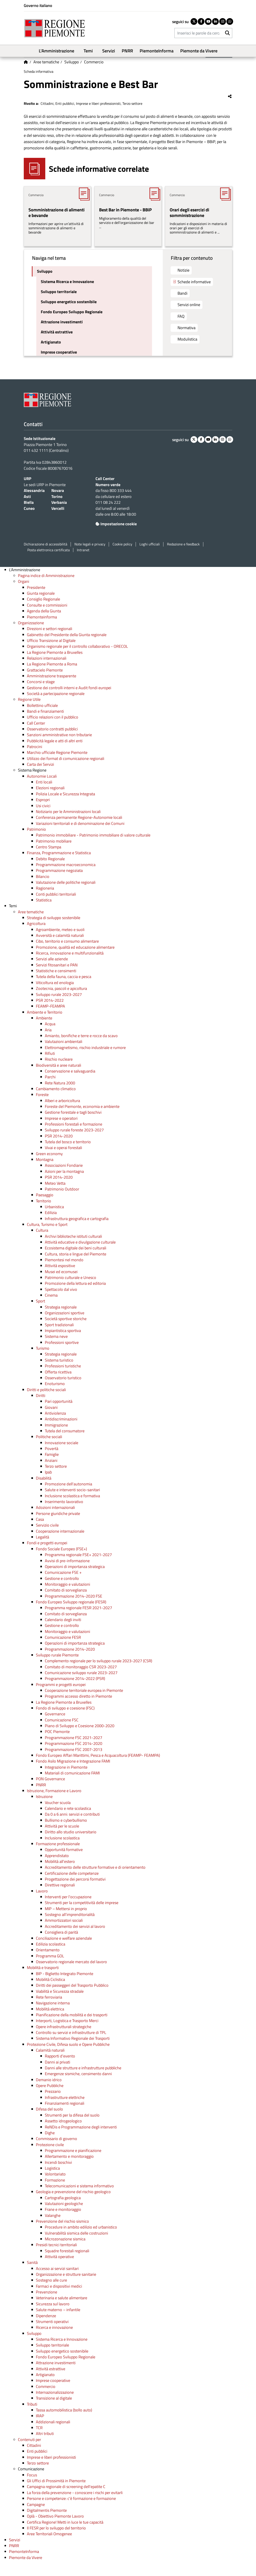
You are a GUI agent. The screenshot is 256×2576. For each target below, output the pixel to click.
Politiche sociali (49, 1442)
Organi (23, 582)
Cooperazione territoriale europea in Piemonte (84, 1697)
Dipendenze (46, 2326)
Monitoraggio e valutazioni (67, 1590)
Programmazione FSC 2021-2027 (73, 1745)
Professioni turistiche (63, 1371)
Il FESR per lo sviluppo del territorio (56, 2540)
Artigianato (51, 342)
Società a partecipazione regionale (56, 694)
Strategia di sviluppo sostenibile (53, 920)
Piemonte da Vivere (198, 50)
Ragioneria (45, 890)
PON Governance (50, 1786)
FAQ (181, 316)
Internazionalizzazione (55, 2403)
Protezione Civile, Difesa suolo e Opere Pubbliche (68, 2053)
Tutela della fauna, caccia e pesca (63, 979)
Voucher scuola (58, 1810)
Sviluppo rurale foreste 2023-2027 (74, 1133)
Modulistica (187, 339)
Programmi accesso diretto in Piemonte (78, 1703)
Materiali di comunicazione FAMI (72, 1780)
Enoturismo (55, 1389)
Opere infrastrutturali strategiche (63, 2035)
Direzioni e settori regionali (49, 629)
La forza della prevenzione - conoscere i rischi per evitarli (75, 2504)
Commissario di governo (56, 2148)
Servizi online (189, 305)
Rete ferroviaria (49, 2006)
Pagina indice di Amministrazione (46, 576)
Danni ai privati (57, 2071)
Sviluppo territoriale (59, 292)
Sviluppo (44, 271)
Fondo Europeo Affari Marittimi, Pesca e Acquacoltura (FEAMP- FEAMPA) (98, 1762)
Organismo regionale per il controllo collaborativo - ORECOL (77, 647)
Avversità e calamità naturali (60, 938)
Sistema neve (56, 1341)
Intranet (83, 550)
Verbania (59, 502)
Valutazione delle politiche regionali (65, 884)
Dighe (50, 2142)
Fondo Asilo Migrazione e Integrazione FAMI (73, 1768)
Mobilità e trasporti (43, 1976)
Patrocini (34, 748)
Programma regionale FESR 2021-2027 (78, 1614)
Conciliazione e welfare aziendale (64, 1946)
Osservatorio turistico (63, 1382)
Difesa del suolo (49, 2118)
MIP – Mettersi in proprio (66, 1916)
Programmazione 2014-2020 (70, 1655)
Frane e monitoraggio (63, 2219)
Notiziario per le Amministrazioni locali (68, 813)
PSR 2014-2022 (50, 1003)
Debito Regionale (50, 860)
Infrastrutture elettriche (65, 2106)
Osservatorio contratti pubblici (52, 730)
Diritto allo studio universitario (70, 1839)
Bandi (182, 293)
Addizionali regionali (53, 2433)
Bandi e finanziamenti (45, 712)
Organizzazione (31, 623)
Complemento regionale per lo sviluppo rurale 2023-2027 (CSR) (98, 1667)
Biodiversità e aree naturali (58, 1068)
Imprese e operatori (61, 1121)
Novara (57, 490)
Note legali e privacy (89, 544)
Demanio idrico (49, 2089)
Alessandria (34, 490)
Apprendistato (57, 1863)
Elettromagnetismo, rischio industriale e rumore (85, 1050)
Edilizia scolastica (50, 1952)
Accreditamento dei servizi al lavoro (75, 1934)
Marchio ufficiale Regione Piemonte (57, 754)
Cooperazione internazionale (60, 1537)
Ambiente (44, 1021)
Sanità (32, 2272)
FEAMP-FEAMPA (50, 1009)
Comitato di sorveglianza (66, 1596)
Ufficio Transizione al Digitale (51, 641)
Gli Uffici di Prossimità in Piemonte (56, 2492)
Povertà (51, 1454)
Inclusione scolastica (62, 1845)
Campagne (36, 2516)
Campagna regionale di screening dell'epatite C (66, 2498)
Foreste (42, 1098)
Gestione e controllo (62, 1584)
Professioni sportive (62, 1347)
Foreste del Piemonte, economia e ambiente (82, 1110)
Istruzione (44, 1804)
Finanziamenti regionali (64, 2112)
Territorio (43, 1204)
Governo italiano (38, 5)
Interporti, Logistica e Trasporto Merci (67, 2029)
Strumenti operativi (52, 2332)
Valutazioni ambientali (63, 1044)
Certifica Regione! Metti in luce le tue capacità (65, 2534)
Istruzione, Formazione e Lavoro (54, 1798)
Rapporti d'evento (60, 2065)
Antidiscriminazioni (61, 1424)
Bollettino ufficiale (42, 706)
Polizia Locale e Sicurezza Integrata (65, 795)
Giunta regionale (41, 593)
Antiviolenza (55, 1418)
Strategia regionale (61, 1311)
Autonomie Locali (42, 777)
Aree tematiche (31, 914)
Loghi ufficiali (149, 544)
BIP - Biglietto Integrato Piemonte (64, 1982)
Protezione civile (50, 2154)
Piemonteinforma (42, 617)
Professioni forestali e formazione (73, 1127)
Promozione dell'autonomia (68, 1489)
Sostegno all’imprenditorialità (70, 1923)
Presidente (36, 587)
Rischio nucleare (59, 1062)
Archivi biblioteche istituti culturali (73, 1240)
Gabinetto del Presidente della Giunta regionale (66, 635)
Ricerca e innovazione (54, 2338)
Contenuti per (29, 2450)
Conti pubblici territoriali (56, 896)
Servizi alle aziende (52, 961)
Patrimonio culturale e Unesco (70, 1282)
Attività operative (59, 2267)
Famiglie (52, 1460)
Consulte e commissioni (47, 605)
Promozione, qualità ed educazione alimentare (75, 949)
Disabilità (43, 1483)
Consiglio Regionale (43, 599)
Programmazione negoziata (59, 872)
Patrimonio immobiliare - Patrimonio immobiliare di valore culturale (93, 837)
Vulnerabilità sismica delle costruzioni (76, 2243)
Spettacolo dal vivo (61, 1294)
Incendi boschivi (58, 2172)
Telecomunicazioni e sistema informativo (79, 2195)
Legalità (42, 1543)
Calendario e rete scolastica (68, 1816)
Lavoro (42, 1899)
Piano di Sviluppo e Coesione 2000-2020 (79, 1733)
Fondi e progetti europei (47, 1549)
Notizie (183, 270)
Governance (55, 1721)
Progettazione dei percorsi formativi (75, 1887)
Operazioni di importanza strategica (75, 1572)
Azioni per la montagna (64, 1175)
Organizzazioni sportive (64, 1317)
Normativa (186, 328)
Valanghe (53, 2225)
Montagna (44, 1163)
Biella (29, 502)
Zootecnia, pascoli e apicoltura (61, 991)
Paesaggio (44, 1199)
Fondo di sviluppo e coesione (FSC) (65, 1715)
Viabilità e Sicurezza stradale (60, 2000)
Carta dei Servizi (40, 765)
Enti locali (44, 783)
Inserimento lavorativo (64, 1507)
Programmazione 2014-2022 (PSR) (75, 1685)
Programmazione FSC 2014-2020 (73, 1750)
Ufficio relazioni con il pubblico (52, 718)
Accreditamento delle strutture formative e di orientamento (95, 1875)
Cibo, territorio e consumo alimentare (67, 943)
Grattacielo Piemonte (45, 670)
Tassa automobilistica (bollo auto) (64, 2421)
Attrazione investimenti (62, 322)
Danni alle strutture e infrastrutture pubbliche (83, 2077)
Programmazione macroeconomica (65, 866)
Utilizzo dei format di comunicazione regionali (65, 760)
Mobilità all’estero (60, 1869)
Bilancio (42, 878)
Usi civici (43, 807)
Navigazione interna (53, 2011)
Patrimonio (36, 831)
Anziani (51, 1466)
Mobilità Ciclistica (50, 1988)
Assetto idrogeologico (63, 2130)
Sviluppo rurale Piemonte (57, 1661)
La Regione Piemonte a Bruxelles (54, 653)
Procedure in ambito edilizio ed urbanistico (81, 2237)
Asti (27, 496)
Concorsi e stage (41, 682)
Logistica (52, 2178)
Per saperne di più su (57, 216)
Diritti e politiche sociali (46, 1394)
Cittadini (34, 2457)
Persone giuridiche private (58, 1519)
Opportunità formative (64, 1857)
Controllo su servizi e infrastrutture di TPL (71, 2041)
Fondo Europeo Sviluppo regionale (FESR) (71, 1608)
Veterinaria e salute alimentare (61, 2308)
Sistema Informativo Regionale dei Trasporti (73, 2047)
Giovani (51, 1412)
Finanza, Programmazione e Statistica (59, 855)
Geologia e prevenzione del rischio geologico (73, 2201)
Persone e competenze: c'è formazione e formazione (71, 2510)
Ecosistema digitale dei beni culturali (75, 1252)
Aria (48, 1033)
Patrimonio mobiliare (54, 843)
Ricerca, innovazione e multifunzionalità (70, 955)
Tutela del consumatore (65, 1436)
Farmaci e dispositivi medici (59, 2296)
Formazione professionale (58, 1851)
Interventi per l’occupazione (68, 1905)
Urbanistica (54, 1211)
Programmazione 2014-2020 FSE (73, 1602)
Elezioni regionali (50, 789)
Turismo (42, 1353)
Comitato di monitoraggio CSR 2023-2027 (81, 1673)
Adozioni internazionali (55, 1513)
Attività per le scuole (62, 1833)
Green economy (49, 1157)
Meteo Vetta (55, 1187)
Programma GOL (50, 1964)
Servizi (108, 50)
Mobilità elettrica (50, 2017)
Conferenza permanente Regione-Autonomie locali (79, 819)
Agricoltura (36, 926)
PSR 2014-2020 (59, 1139)
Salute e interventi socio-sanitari (72, 1495)
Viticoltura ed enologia (55, 985)
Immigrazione (56, 1430)
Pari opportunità (58, 1406)
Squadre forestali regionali (67, 2261)
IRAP (40, 2427)
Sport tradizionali (59, 1329)
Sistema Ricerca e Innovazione (67, 282)
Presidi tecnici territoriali (56, 2255)
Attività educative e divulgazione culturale (80, 1246)
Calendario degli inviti (63, 1626)
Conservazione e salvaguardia (70, 1074)
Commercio (45, 2397)
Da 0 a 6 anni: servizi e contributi (72, 1822)
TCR (39, 2439)
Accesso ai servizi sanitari (57, 2279)
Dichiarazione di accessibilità (45, 544)
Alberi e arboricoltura (62, 1104)
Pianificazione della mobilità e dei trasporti (71, 2023)
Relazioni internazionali (46, 659)
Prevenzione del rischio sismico (62, 2231)
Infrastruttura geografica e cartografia (76, 1222)
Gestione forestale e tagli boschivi (73, 1116)
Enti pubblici (37, 2462)
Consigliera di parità (61, 1940)
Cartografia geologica (63, 2207)
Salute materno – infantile (58, 2320)
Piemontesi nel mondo (64, 1264)
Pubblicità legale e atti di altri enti (54, 742)
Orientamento (48, 1958)
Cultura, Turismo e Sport (47, 1228)
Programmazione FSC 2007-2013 (73, 1756)
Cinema (51, 1299)
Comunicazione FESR (63, 1644)
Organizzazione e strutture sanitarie (66, 2284)
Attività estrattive (57, 332)
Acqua (50, 1026)
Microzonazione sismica (65, 2249)
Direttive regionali (60, 1893)
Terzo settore (56, 1472)
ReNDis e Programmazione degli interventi (81, 2136)
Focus (32, 2486)
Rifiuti (50, 1056)
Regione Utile (29, 700)
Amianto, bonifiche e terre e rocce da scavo (81, 1038)
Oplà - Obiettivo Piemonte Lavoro (55, 2528)
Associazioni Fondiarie (64, 1169)
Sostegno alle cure (51, 2290)
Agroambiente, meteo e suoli (60, 932)
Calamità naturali (50, 2059)
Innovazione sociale (61, 1448)
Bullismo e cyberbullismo (66, 1828)
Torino (57, 496)
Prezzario (53, 2101)
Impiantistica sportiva (63, 1335)
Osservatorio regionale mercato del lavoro (71, 1970)
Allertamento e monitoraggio (69, 2166)
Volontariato (55, 2184)
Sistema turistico (59, 1365)
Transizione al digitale (54, 2409)
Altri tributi (45, 2445)
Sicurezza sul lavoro (52, 2314)
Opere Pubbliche (49, 2094)
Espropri (43, 801)
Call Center (36, 724)
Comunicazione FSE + (63, 1578)
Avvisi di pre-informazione (67, 1567)
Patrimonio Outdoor (62, 1193)
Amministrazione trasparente (51, 676)
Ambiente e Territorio (44, 1015)
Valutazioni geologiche (64, 2213)
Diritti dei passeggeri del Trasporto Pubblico (72, 1994)
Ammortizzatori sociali (64, 1928)
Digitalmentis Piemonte (47, 2522)
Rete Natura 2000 (60, 1086)
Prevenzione (46, 2302)
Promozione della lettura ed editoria (75, 1288)
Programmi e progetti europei (61, 1691)
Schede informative (194, 282)
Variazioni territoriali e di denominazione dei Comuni (80, 825)
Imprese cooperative (59, 352)
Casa (40, 1525)
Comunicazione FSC (61, 1727)
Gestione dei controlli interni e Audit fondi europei (69, 688)
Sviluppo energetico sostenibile (69, 302)
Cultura (42, 1234)
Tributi (32, 2415)
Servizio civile (47, 1531)
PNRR (127, 50)
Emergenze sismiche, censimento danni (78, 2083)
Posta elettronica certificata (48, 550)
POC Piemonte (57, 1738)
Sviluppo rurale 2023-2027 (59, 997)
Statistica (44, 902)
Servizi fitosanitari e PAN (57, 967)
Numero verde (107, 485)
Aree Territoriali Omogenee (49, 2545)
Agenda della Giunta (44, 611)
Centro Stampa (48, 848)
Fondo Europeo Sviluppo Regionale (71, 312)
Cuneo (29, 508)
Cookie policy (122, 544)
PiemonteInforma (157, 50)
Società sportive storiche (66, 1323)
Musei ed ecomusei (61, 1276)
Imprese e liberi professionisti (51, 2468)
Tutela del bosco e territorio (68, 1145)
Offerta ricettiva (58, 1377)
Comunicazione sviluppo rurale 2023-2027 (81, 1679)
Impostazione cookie (116, 524)
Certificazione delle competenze (72, 1881)
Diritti (40, 1400)
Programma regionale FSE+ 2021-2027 (78, 1560)
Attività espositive (60, 1270)
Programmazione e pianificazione (73, 2160)
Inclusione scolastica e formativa (72, 1501)
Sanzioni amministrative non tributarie (59, 736)
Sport (40, 1305)
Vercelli (57, 508)
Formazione (55, 2189)
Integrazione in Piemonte (66, 1774)
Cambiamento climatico (56, 1092)
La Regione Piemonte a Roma (52, 665)
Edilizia (51, 1216)
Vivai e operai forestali (63, 1151)
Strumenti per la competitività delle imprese (81, 1911)
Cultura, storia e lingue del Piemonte (75, 1258)
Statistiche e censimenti (56, 973)
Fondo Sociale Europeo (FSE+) (61, 1555)
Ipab (48, 1477)
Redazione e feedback (183, 544)
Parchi (50, 1080)
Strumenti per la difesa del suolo (72, 2124)
